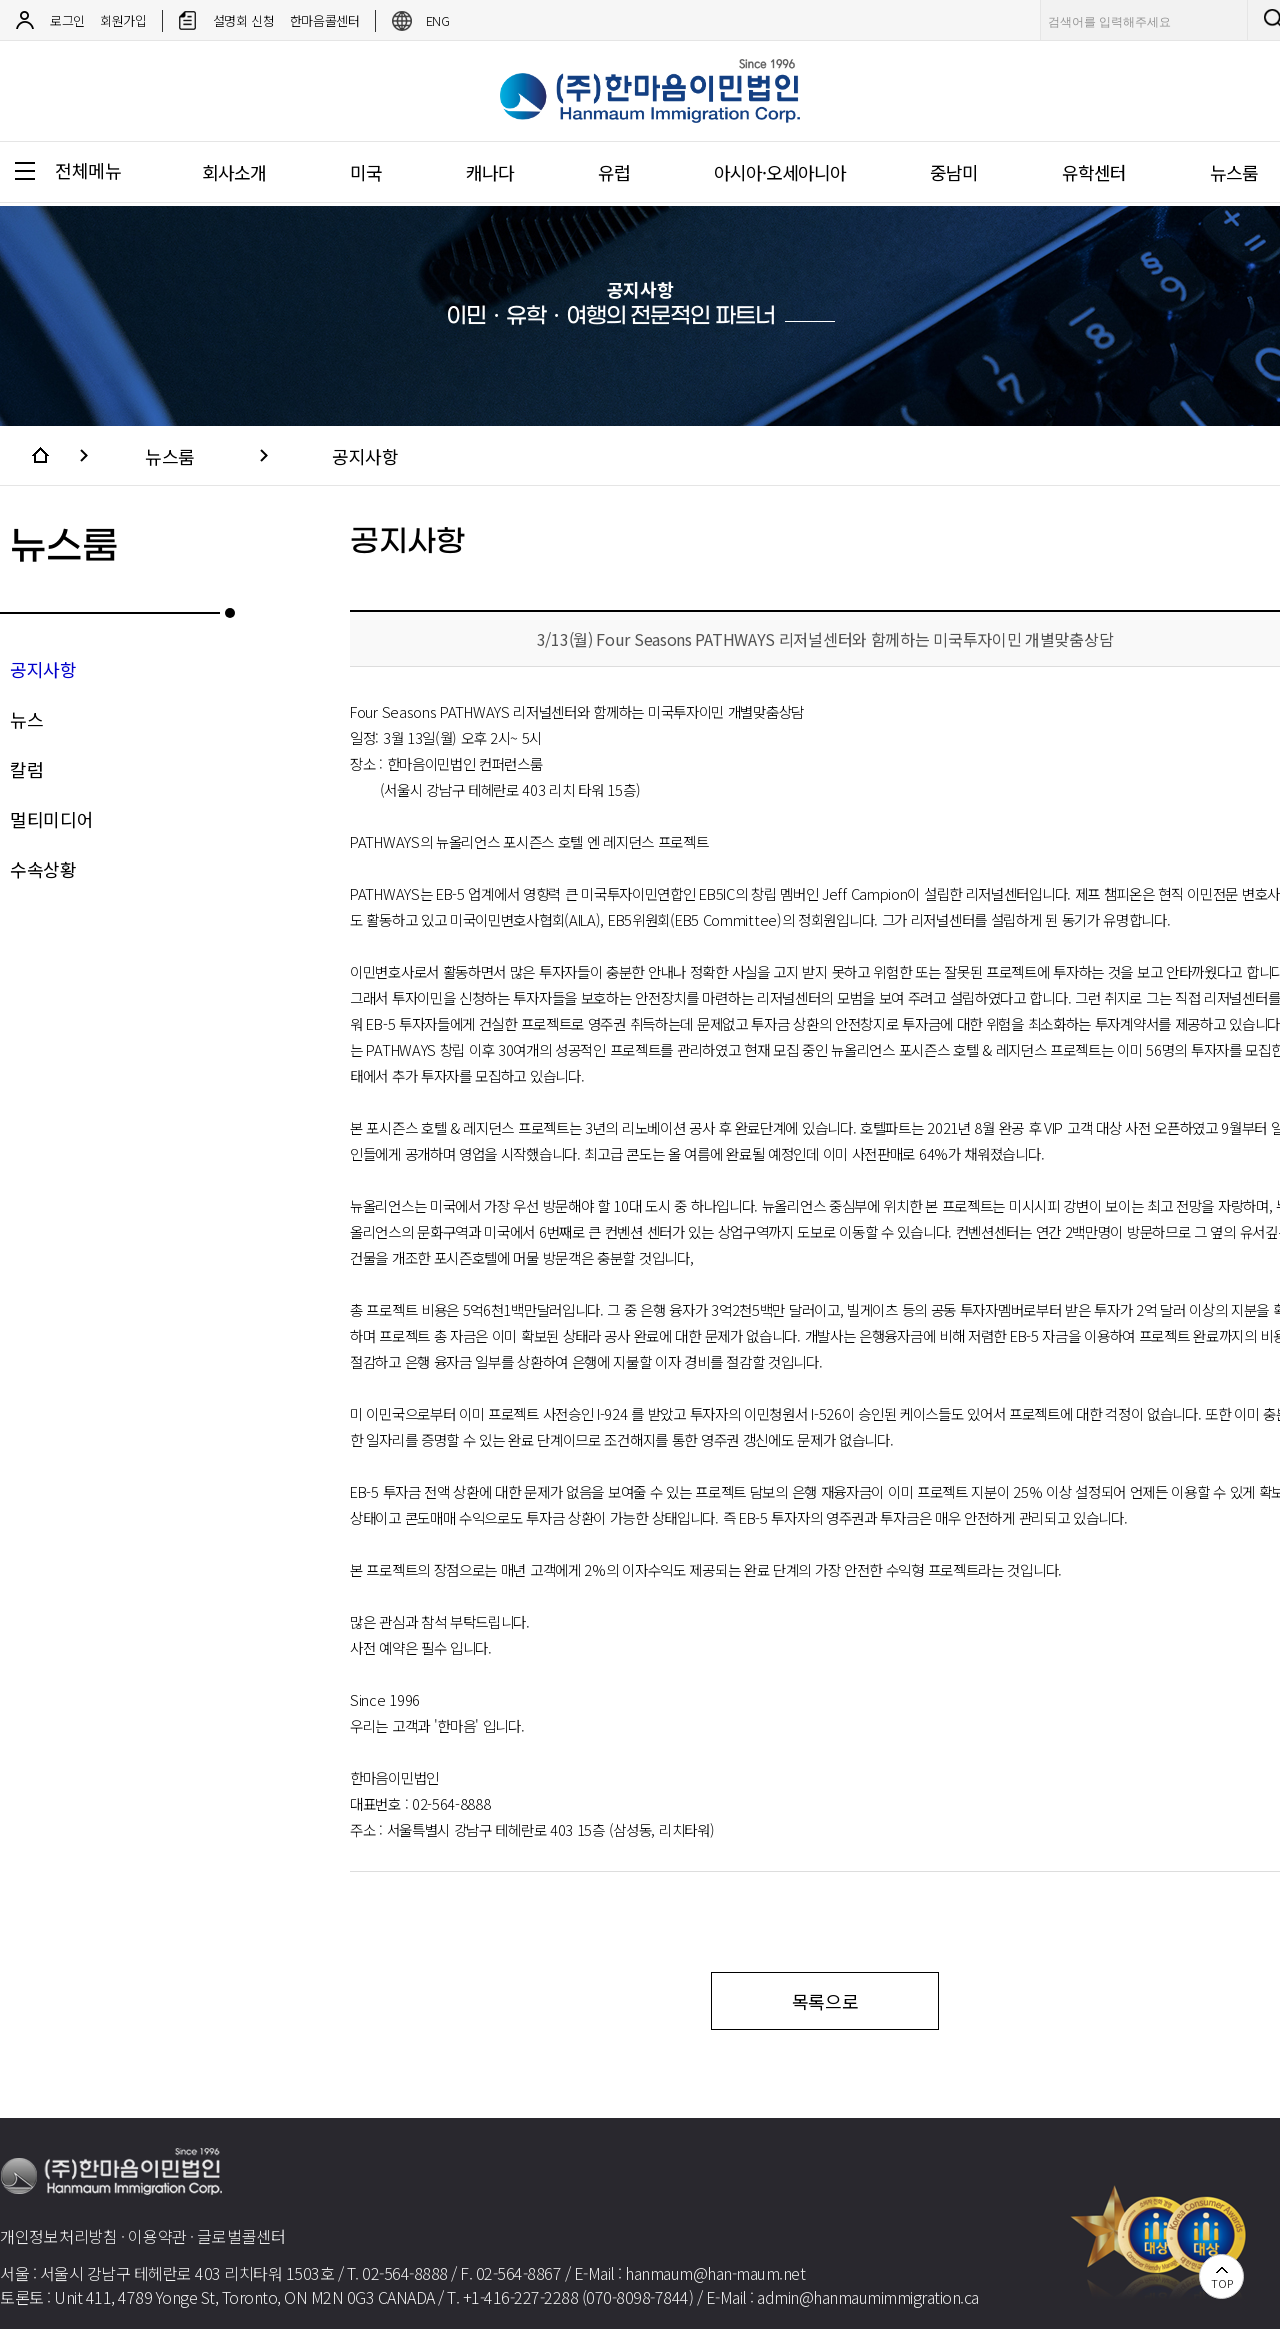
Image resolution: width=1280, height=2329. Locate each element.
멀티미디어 (52, 819)
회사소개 (234, 172)
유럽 (614, 172)
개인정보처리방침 (59, 2236)
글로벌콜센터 (241, 2236)
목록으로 (825, 2001)
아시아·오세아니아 (780, 172)
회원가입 (123, 20)
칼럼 (26, 769)
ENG (438, 20)
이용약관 (157, 2236)
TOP (1221, 2283)
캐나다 (490, 172)
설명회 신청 (244, 20)
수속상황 (43, 869)
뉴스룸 (170, 456)
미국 (366, 172)
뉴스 (26, 719)
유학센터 (1094, 172)
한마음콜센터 (325, 20)
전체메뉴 (88, 170)
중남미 (954, 172)
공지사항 (365, 456)
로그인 (67, 20)
